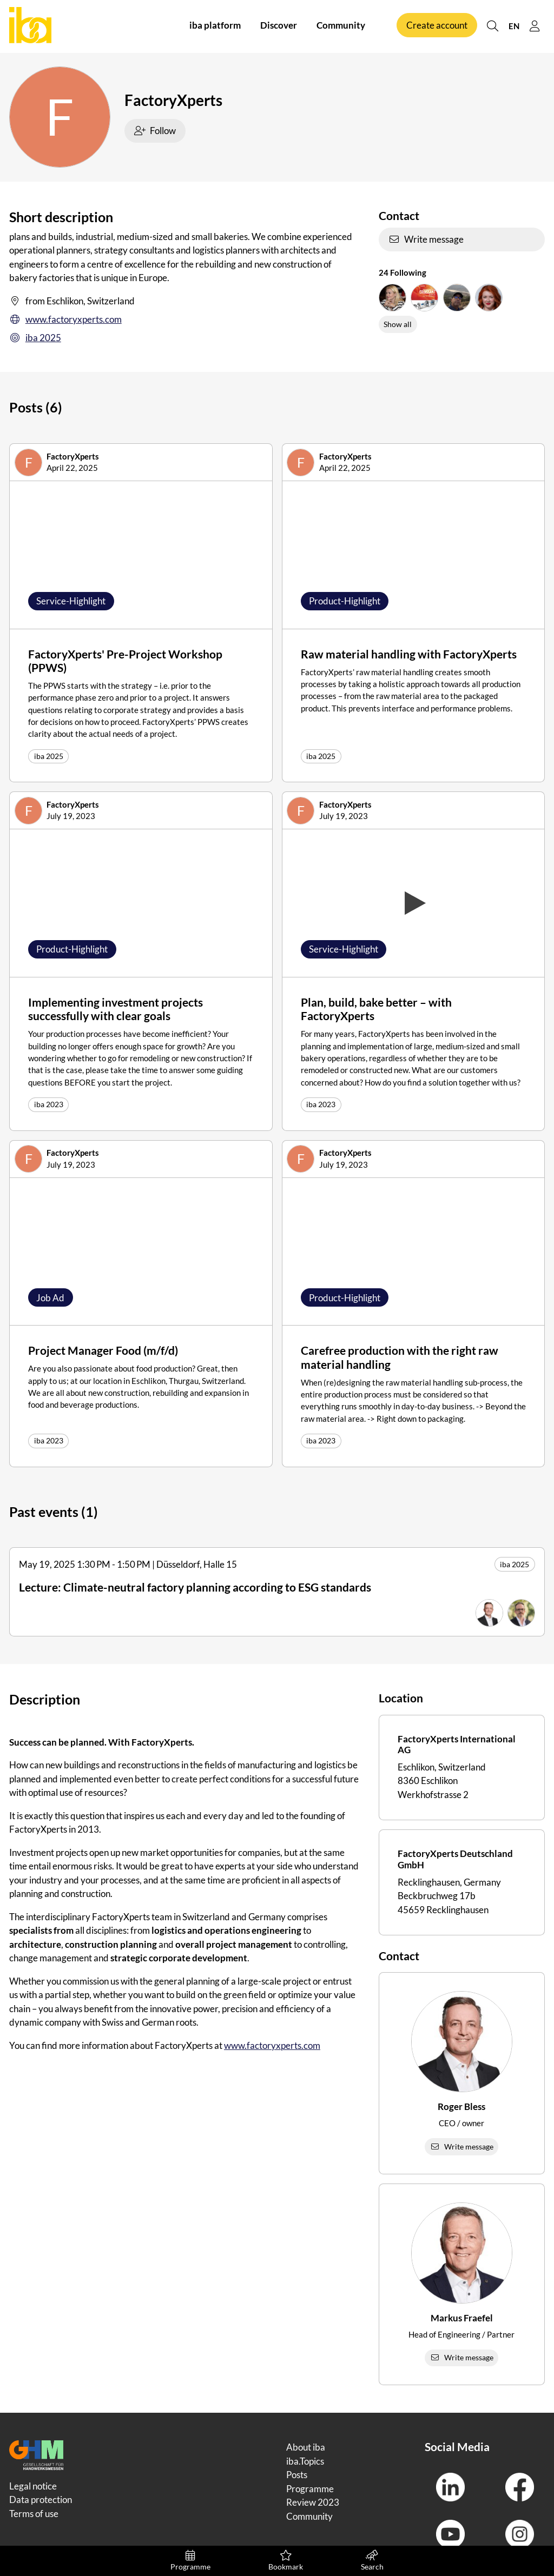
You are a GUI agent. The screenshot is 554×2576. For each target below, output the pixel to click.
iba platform (215, 26)
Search (372, 2560)
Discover (278, 26)
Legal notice (33, 2486)
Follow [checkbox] (155, 130)
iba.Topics (305, 2461)
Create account (436, 26)
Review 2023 (312, 2502)
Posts (296, 2474)
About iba (305, 2447)
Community (340, 26)
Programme (191, 2560)
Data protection (40, 2499)
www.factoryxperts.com (65, 319)
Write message (426, 239)
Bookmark (286, 2560)
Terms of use (33, 2513)
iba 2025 (35, 338)
